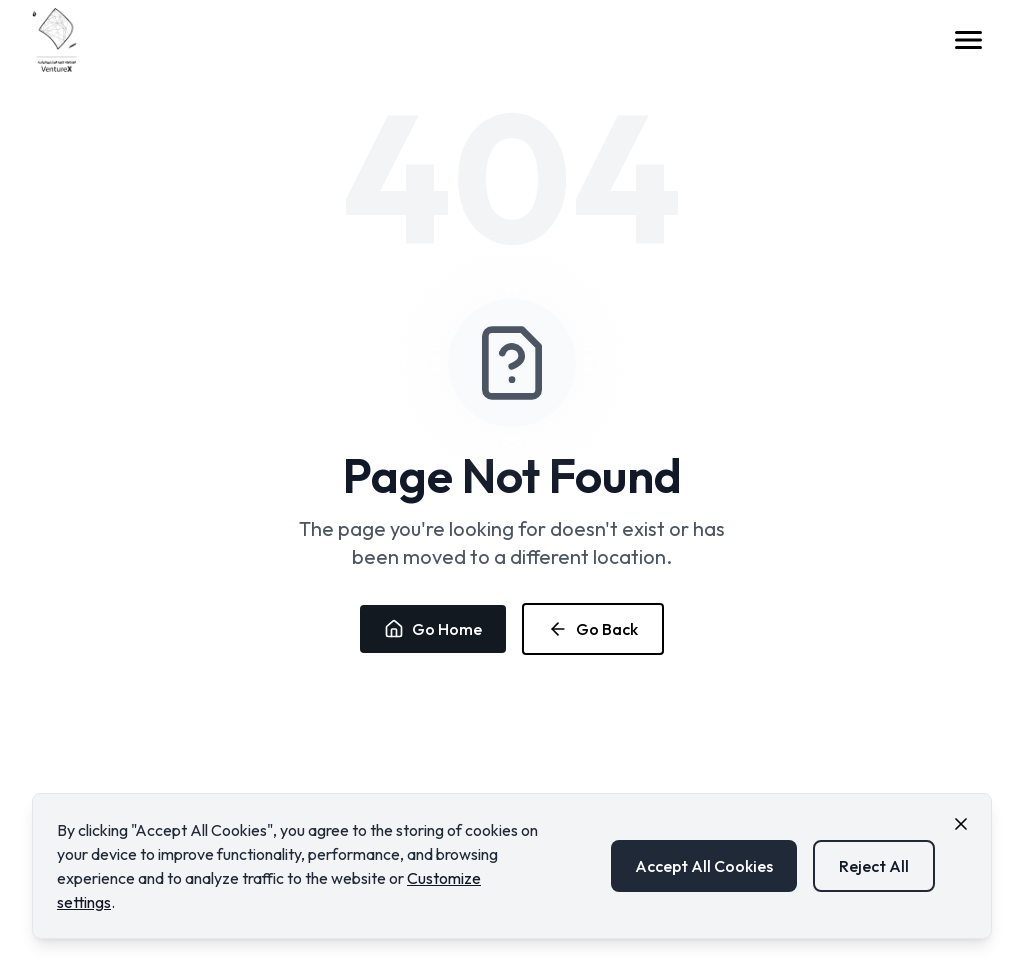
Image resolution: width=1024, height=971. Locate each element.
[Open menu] (968, 40)
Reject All (874, 866)
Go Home (433, 629)
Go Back (593, 629)
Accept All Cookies (704, 866)
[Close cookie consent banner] (961, 824)
